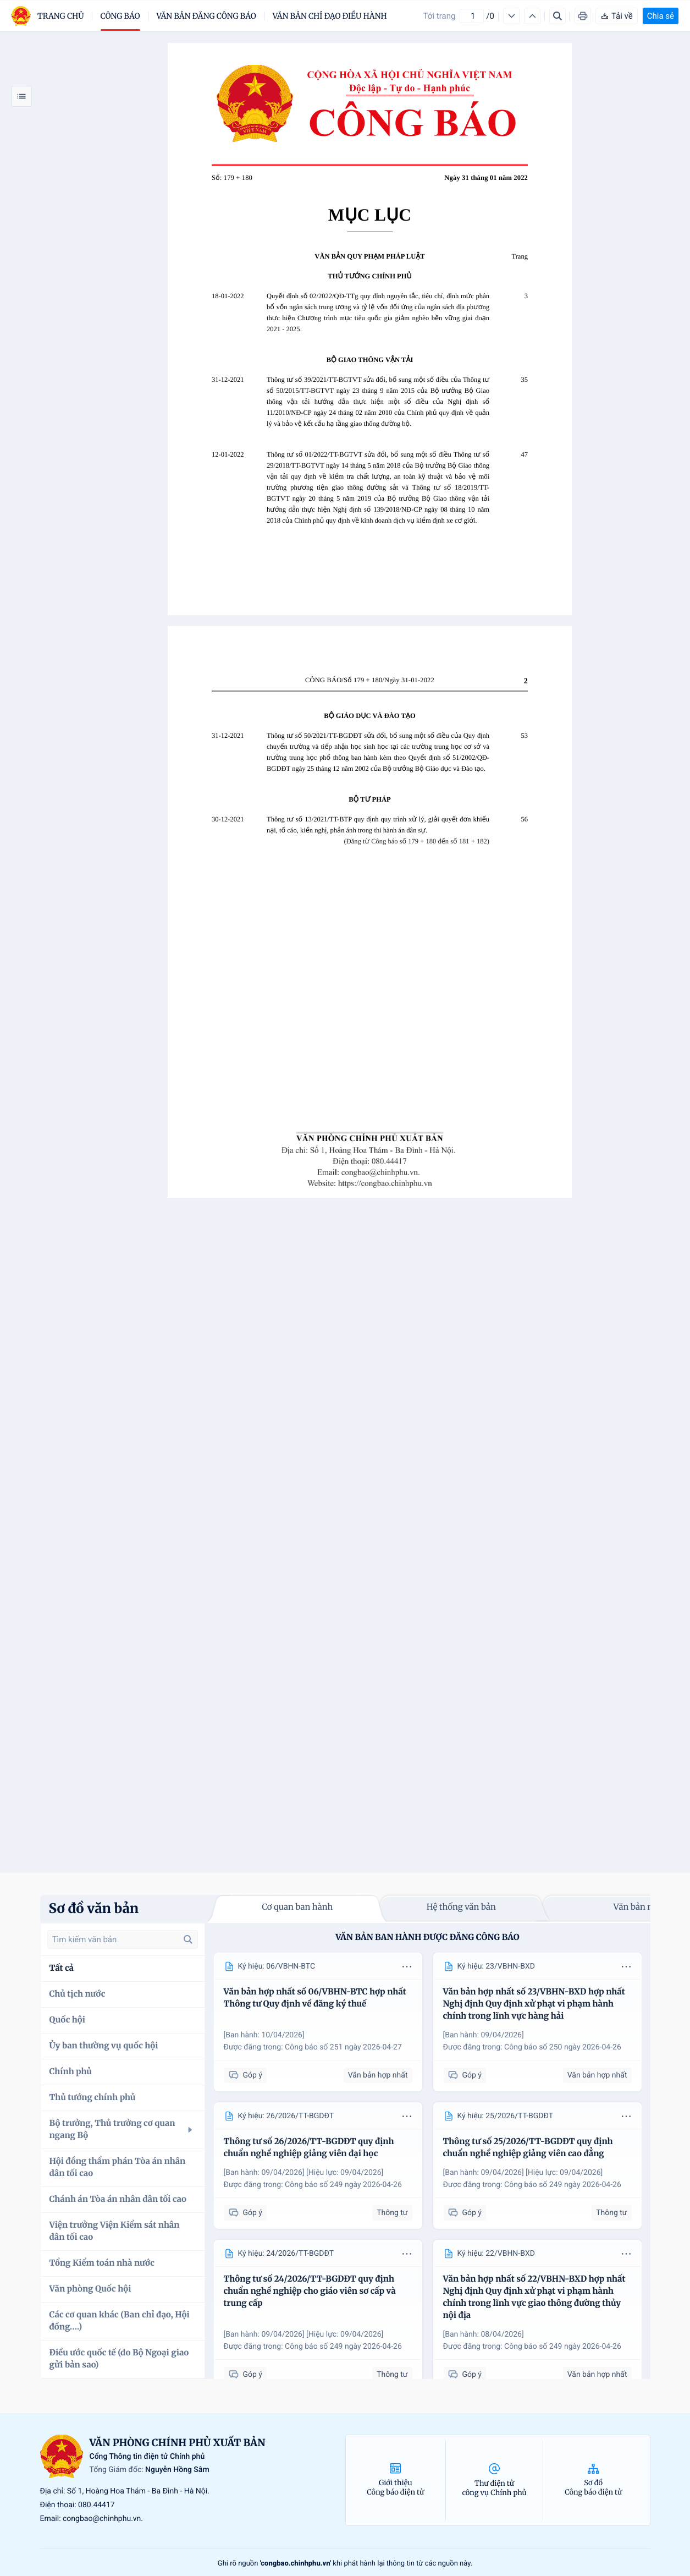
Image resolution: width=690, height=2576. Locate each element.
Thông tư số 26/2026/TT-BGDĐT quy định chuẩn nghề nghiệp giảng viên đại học (309, 2147)
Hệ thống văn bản (461, 1907)
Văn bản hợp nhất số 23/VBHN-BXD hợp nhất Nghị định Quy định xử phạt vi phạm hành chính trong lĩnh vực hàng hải (534, 2004)
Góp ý (245, 2075)
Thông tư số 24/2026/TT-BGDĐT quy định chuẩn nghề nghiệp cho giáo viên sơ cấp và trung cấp (310, 2291)
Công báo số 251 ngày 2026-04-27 (343, 2047)
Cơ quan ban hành (297, 1907)
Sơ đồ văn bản (94, 1908)
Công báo (120, 16)
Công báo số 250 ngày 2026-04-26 (562, 2047)
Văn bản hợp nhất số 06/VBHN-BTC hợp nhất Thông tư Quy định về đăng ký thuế (315, 1998)
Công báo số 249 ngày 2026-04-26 (343, 2184)
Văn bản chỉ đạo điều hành (330, 16)
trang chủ (60, 16)
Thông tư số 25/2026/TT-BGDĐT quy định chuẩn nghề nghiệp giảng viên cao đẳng (528, 2147)
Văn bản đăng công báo (206, 16)
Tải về (616, 16)
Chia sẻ (660, 16)
